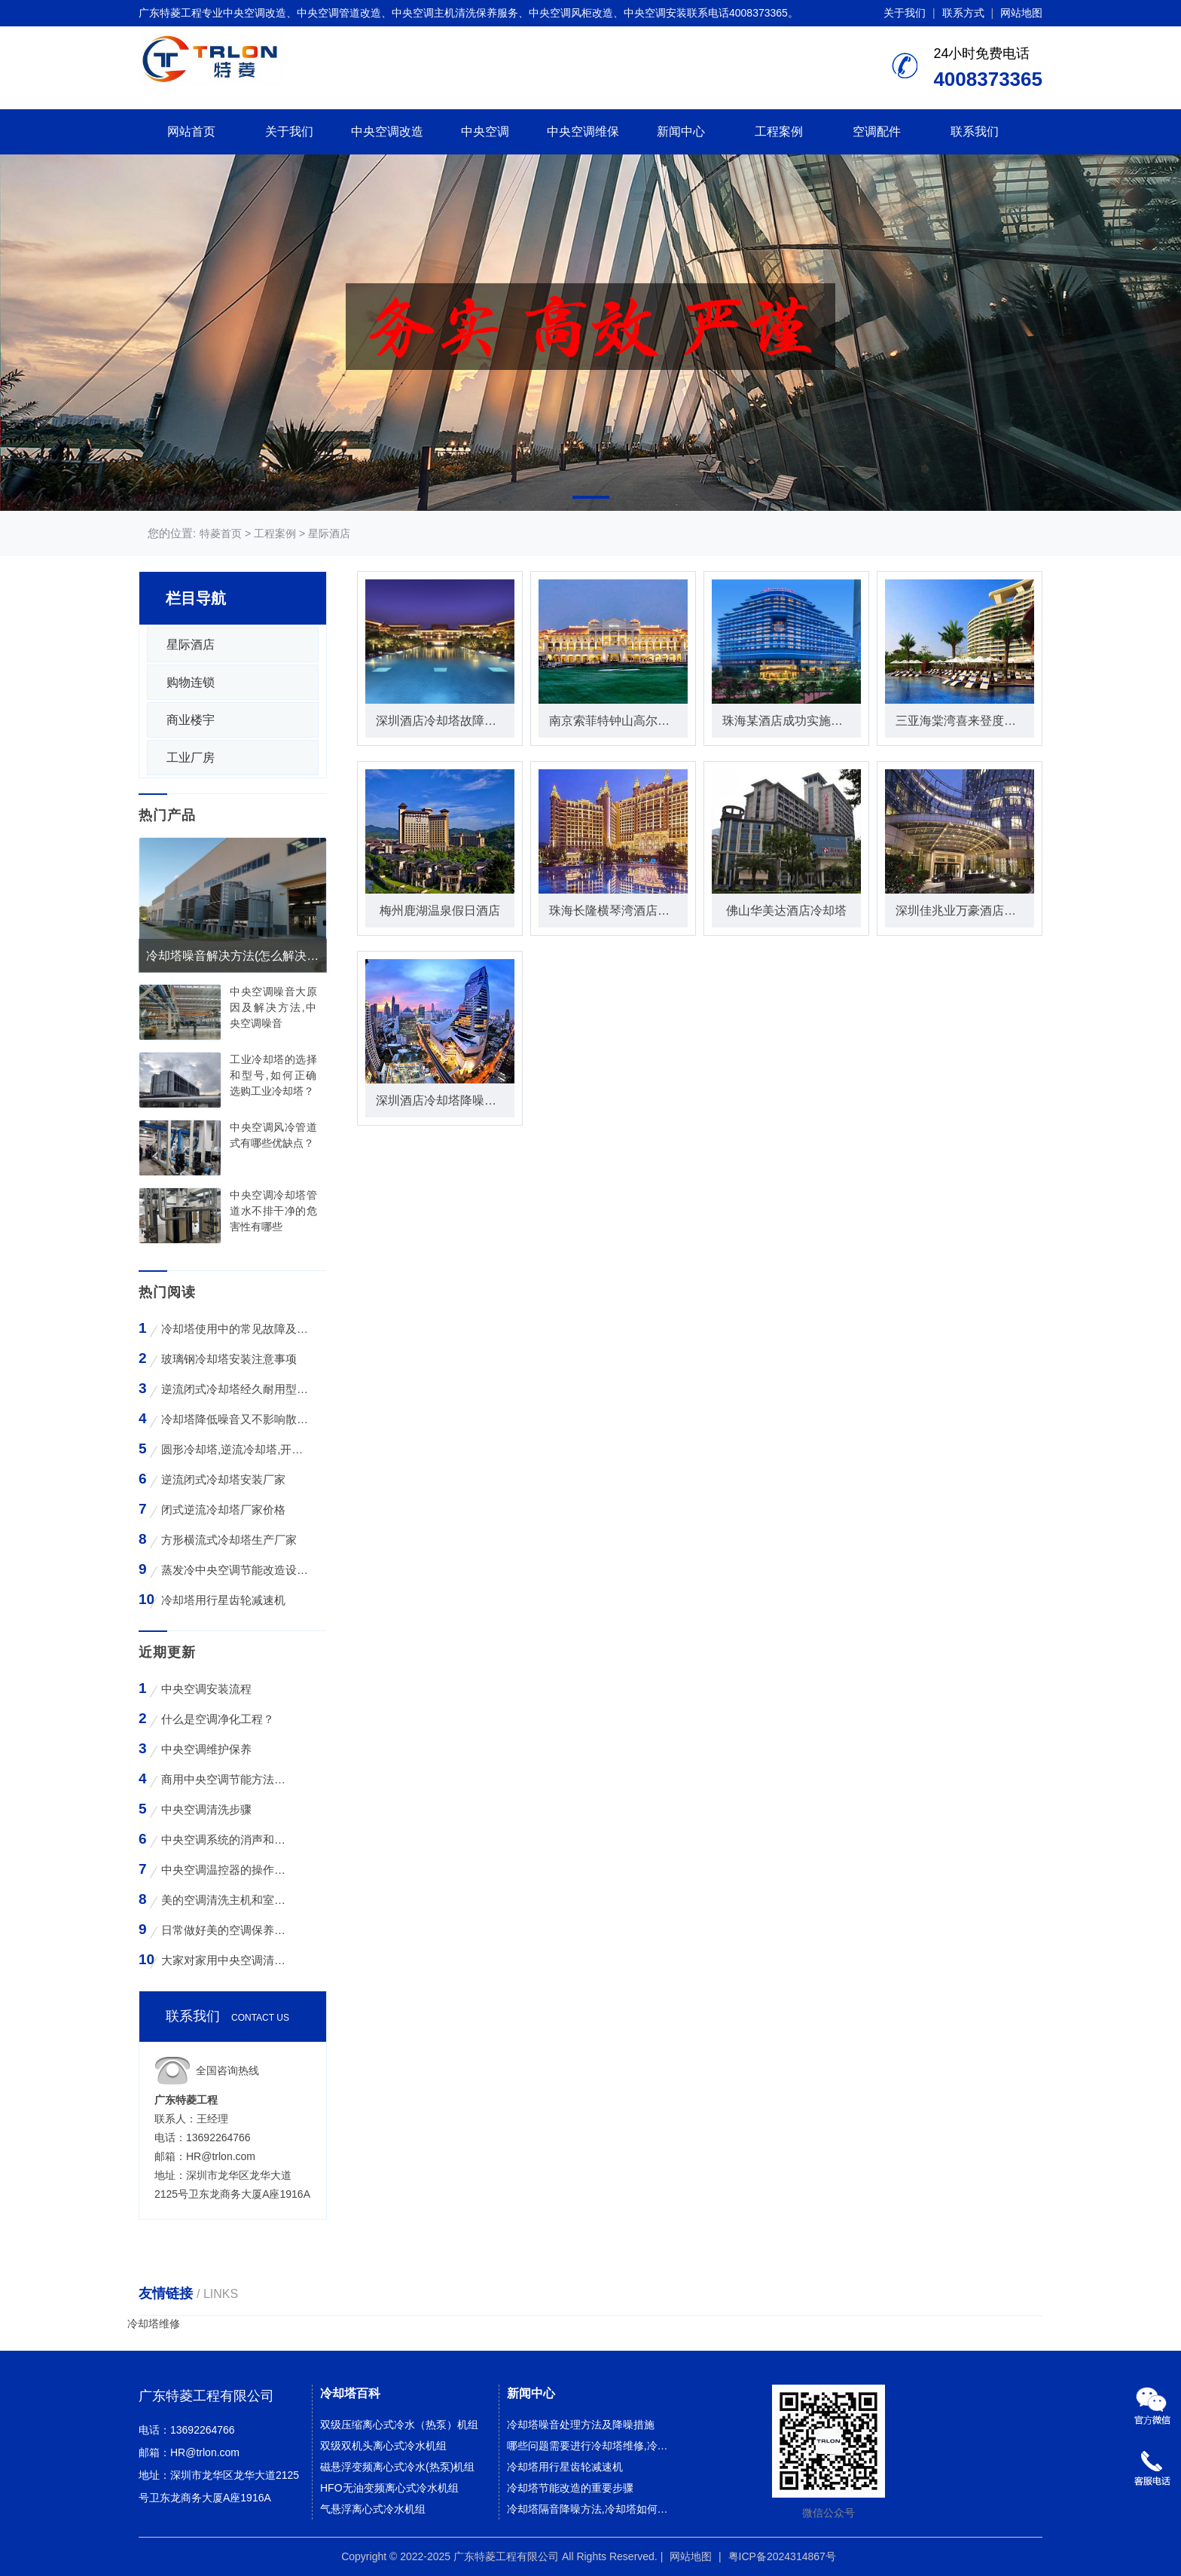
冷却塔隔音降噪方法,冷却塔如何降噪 (591, 2509)
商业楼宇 (190, 720)
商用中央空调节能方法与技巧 (225, 1779)
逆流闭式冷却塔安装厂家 (223, 1479)
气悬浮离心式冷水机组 (373, 2509)
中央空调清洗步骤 (206, 1809)
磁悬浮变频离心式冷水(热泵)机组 (397, 2467)
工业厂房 (190, 757)
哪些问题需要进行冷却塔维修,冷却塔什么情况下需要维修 (591, 2446)
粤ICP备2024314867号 (782, 2556)
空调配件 (877, 131)
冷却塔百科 (350, 2393)
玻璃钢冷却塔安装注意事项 (229, 1358)
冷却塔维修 (153, 2324)
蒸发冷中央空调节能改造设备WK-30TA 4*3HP (235, 1569)
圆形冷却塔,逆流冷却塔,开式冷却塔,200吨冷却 (235, 1449)
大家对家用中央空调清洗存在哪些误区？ (225, 1960)
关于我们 (904, 13)
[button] (590, 497)
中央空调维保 (583, 131)
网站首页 (191, 131)
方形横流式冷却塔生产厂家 (229, 1539)
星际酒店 (329, 533)
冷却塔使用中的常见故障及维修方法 (235, 1328)
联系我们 (975, 131)
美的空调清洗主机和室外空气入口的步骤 (225, 1899)
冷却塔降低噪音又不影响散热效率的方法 (235, 1419)
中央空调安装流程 (206, 1688)
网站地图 (1021, 13)
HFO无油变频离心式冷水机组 (389, 2488)
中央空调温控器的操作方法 (225, 1869)
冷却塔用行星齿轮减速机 (223, 1600)
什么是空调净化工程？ (217, 1719)
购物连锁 (190, 682)
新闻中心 (681, 131)
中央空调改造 (387, 131)
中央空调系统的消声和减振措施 (225, 1839)
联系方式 (963, 13)
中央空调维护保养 (206, 1749)
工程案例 (779, 131)
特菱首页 (221, 533)
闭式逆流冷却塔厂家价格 (223, 1509)
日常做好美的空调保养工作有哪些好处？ (225, 1930)
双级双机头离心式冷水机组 (383, 2446)
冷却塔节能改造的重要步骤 (570, 2488)
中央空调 (485, 131)
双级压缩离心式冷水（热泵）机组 (399, 2425)
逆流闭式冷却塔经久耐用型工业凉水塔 (235, 1389)
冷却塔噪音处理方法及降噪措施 (581, 2425)
